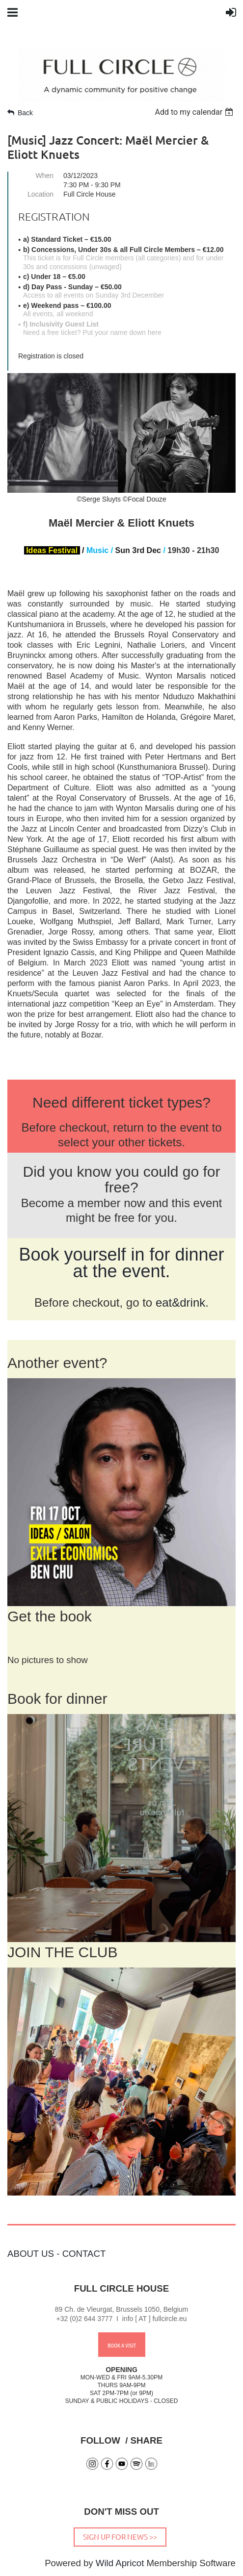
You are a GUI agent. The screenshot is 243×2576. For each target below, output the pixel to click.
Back (25, 113)
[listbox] (195, 112)
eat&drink (180, 1302)
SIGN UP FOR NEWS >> (120, 2536)
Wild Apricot (120, 2563)
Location (40, 194)
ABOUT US (30, 2253)
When (44, 175)
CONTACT (84, 2253)
